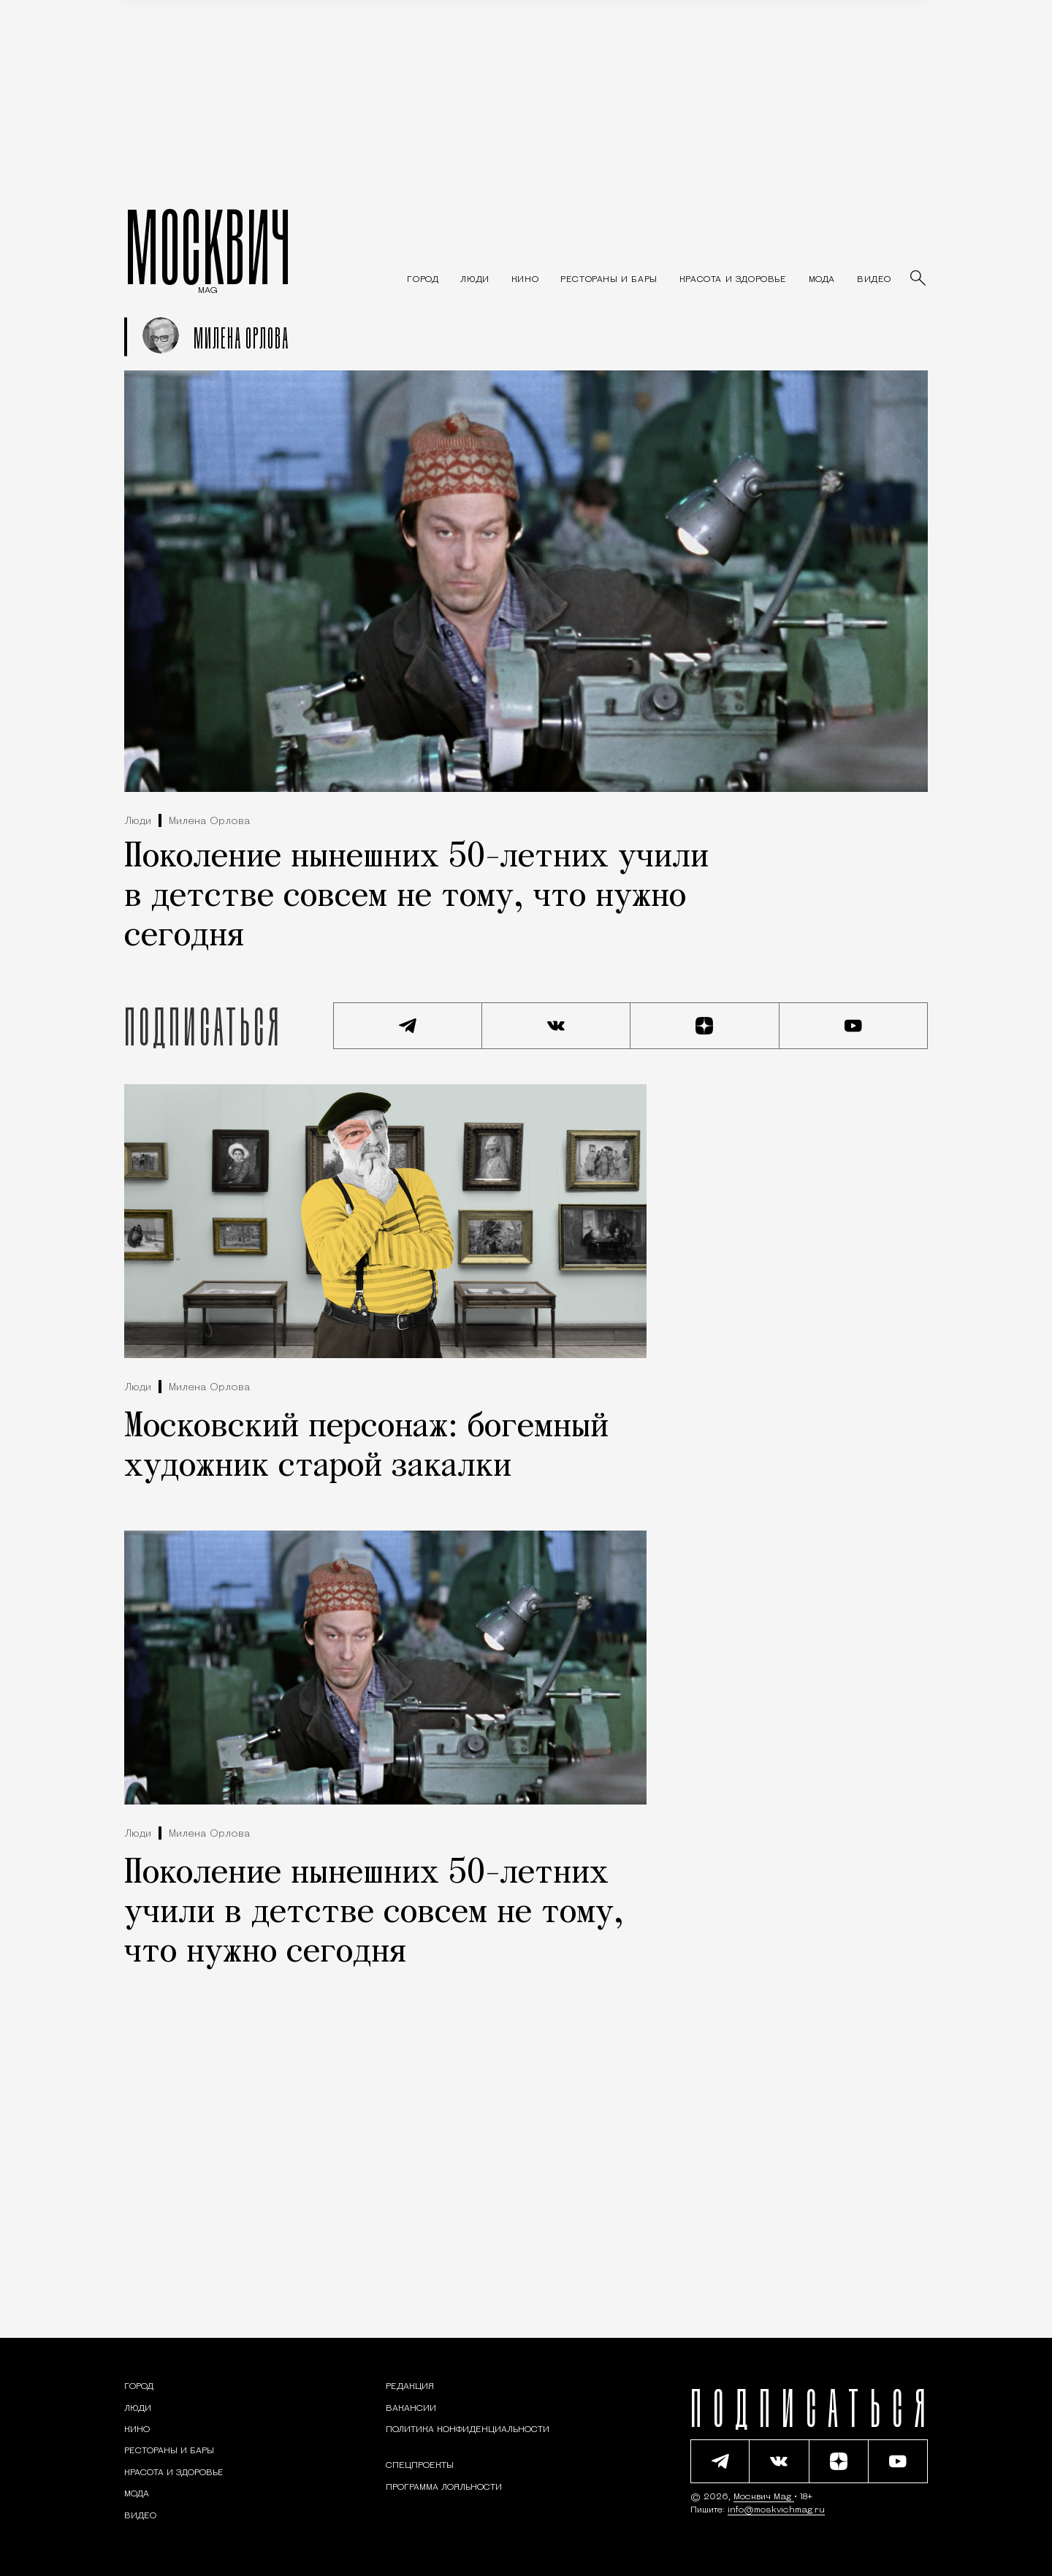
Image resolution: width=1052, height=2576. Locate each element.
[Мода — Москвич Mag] (822, 279)
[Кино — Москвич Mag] (524, 279)
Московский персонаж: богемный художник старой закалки (366, 1447)
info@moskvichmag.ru (776, 2510)
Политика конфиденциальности (467, 2430)
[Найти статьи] (919, 279)
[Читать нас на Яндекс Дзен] (705, 1025)
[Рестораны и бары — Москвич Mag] (609, 279)
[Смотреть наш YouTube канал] (854, 1025)
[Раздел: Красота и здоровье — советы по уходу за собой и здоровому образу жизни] (733, 279)
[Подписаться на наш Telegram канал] (407, 1025)
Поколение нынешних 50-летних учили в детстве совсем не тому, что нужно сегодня (416, 897)
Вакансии (411, 2408)
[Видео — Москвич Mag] (874, 279)
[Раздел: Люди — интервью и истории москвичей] (474, 279)
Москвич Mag (763, 2497)
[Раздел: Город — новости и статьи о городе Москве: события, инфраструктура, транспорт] (422, 279)
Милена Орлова (209, 821)
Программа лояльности (444, 2487)
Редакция (410, 2386)
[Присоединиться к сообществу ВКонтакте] (556, 1025)
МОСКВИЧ (207, 246)
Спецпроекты (420, 2465)
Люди (137, 821)
